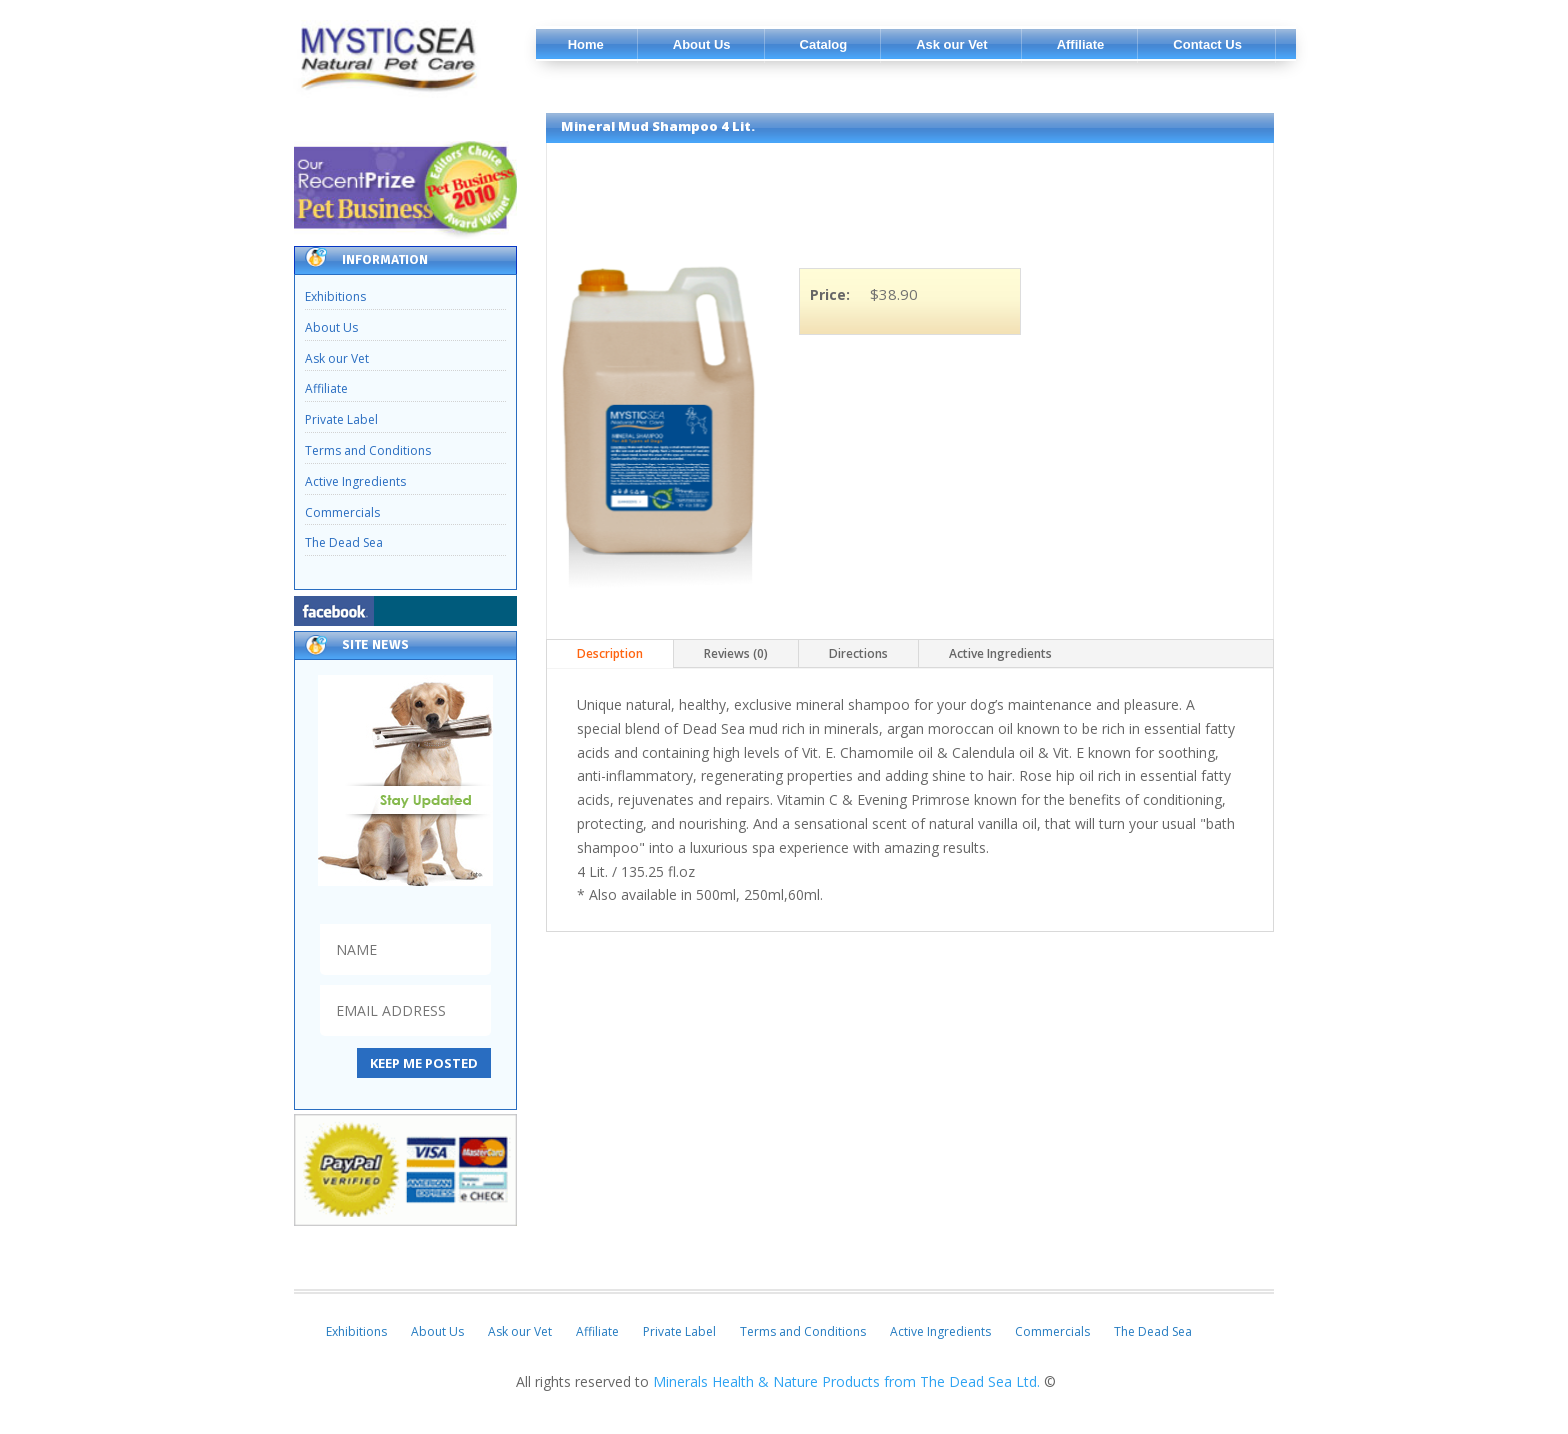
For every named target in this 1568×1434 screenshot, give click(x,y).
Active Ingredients (355, 481)
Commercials (342, 512)
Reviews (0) (736, 653)
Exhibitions (335, 296)
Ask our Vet (337, 358)
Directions (858, 653)
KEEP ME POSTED (424, 1063)
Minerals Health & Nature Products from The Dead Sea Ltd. (848, 1381)
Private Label (341, 419)
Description (610, 653)
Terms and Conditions (368, 450)
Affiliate (326, 388)
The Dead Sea (344, 542)
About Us (331, 327)
